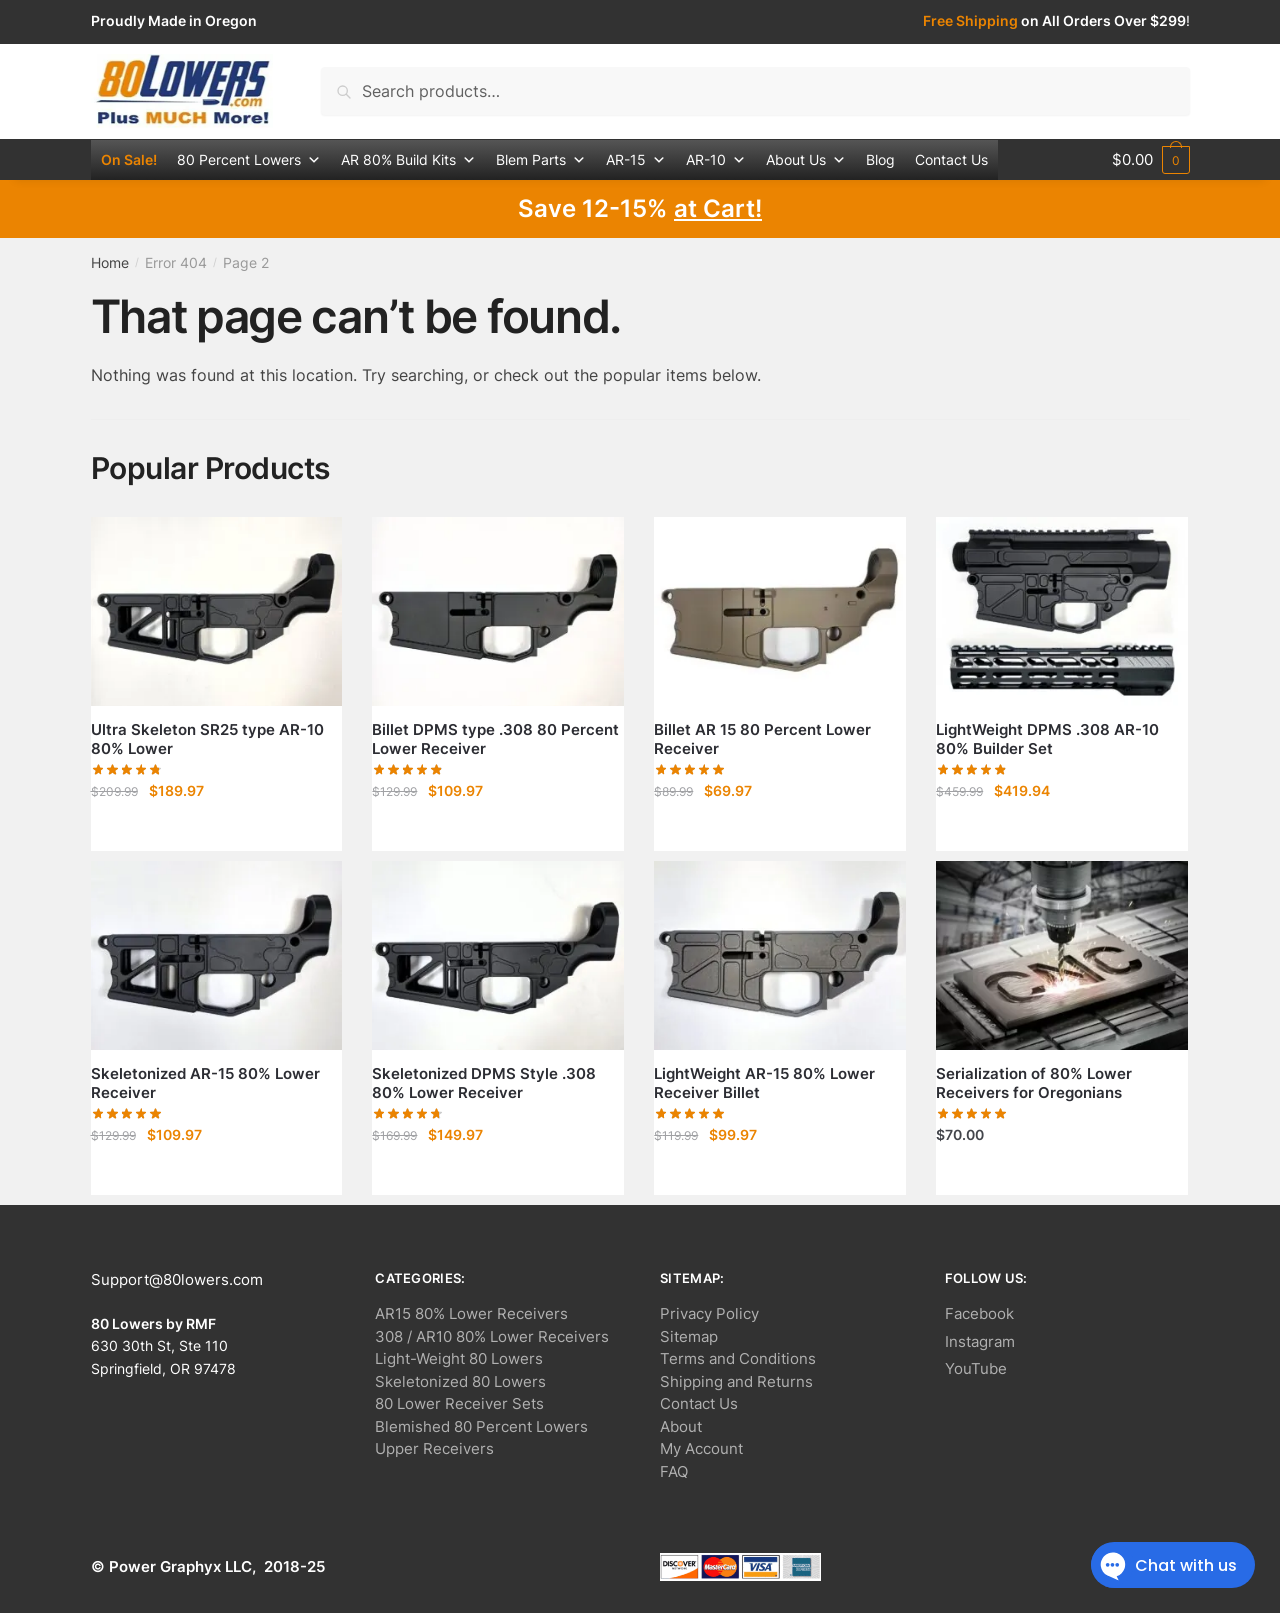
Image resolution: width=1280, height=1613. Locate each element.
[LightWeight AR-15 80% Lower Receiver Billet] (780, 955)
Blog (880, 159)
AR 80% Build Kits (408, 160)
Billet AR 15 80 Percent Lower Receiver (762, 739)
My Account (701, 1448)
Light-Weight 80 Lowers (459, 1358)
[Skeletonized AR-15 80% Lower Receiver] (217, 955)
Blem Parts (541, 160)
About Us (806, 160)
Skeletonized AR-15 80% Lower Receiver (205, 1083)
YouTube (976, 1368)
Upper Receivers (434, 1448)
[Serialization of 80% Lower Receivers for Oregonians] (1062, 955)
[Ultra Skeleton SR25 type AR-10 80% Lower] (217, 611)
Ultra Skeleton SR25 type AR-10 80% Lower (207, 739)
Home (110, 262)
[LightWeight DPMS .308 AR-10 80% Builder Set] (1062, 611)
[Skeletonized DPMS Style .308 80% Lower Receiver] (498, 955)
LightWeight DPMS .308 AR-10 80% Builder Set (1047, 739)
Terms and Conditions (738, 1358)
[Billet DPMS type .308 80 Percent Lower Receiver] (498, 611)
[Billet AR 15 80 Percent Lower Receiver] (780, 611)
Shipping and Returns (736, 1381)
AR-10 (716, 160)
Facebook (979, 1313)
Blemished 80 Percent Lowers (481, 1426)
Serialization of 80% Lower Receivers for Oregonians (1034, 1083)
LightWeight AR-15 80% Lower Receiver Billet (764, 1083)
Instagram (980, 1341)
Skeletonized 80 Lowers (460, 1381)
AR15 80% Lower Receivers (471, 1313)
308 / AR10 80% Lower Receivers (492, 1336)
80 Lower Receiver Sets (459, 1403)
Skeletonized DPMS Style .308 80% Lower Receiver (484, 1083)
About (681, 1426)
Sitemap (689, 1336)
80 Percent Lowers (249, 160)
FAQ (674, 1471)
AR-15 (636, 160)
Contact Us (951, 159)
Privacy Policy (709, 1313)
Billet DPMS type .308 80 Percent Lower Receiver (495, 739)
